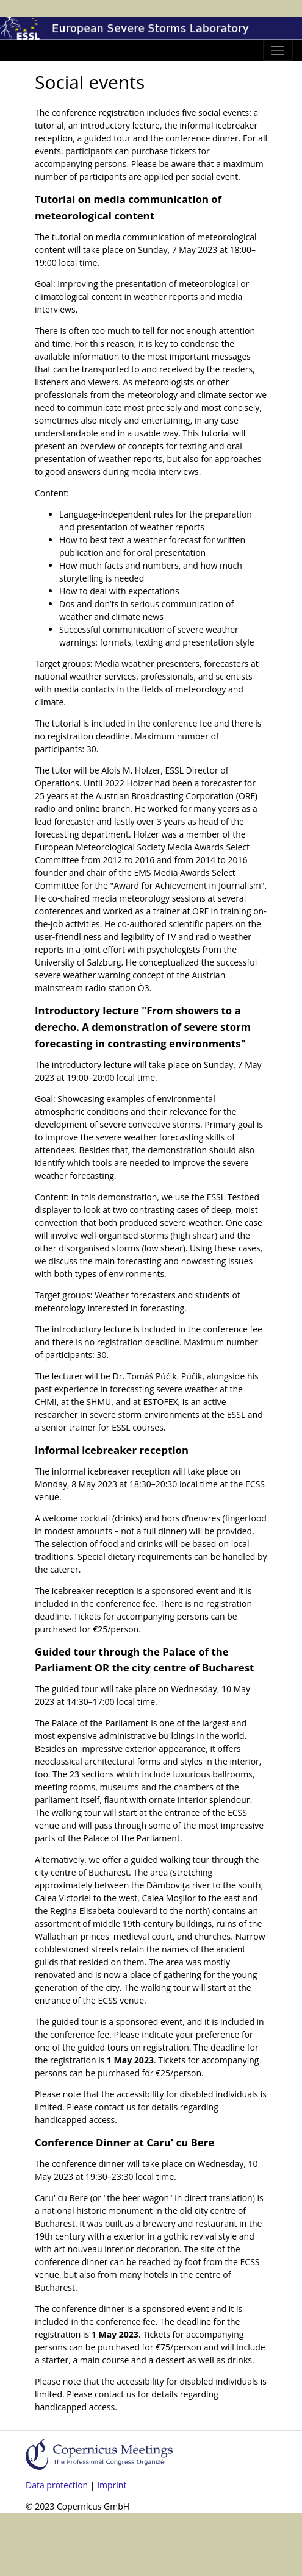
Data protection (57, 2485)
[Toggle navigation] (278, 50)
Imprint (111, 2485)
